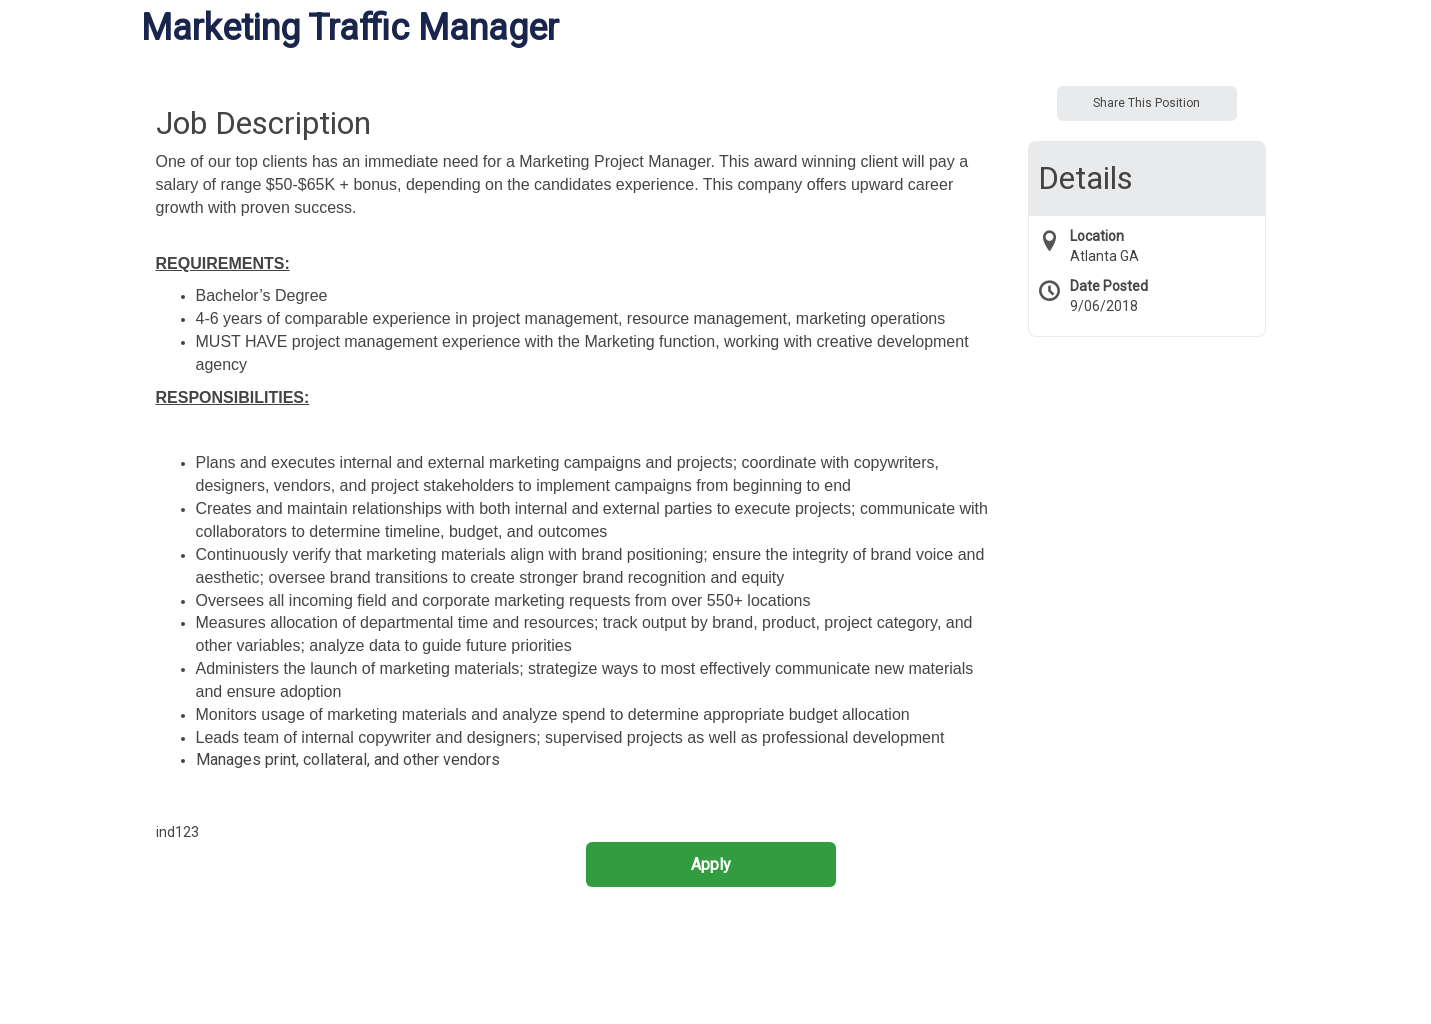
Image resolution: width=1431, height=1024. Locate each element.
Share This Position (1146, 103)
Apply (711, 864)
